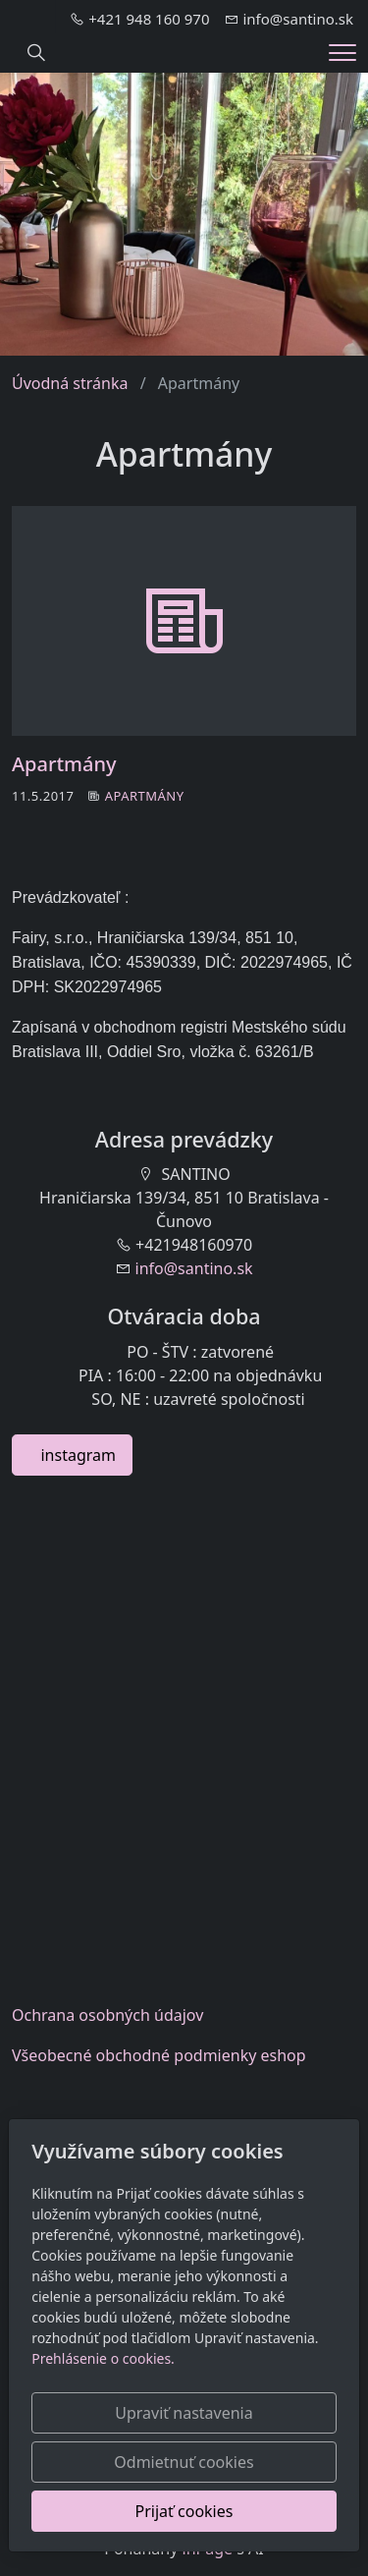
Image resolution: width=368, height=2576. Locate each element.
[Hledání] (36, 53)
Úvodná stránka (70, 383)
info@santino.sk (194, 1268)
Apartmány (64, 764)
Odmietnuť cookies (183, 2462)
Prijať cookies (184, 2511)
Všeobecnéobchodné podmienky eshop (159, 2055)
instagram (72, 1455)
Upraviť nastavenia (183, 2413)
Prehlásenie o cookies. (103, 2358)
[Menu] (342, 52)
